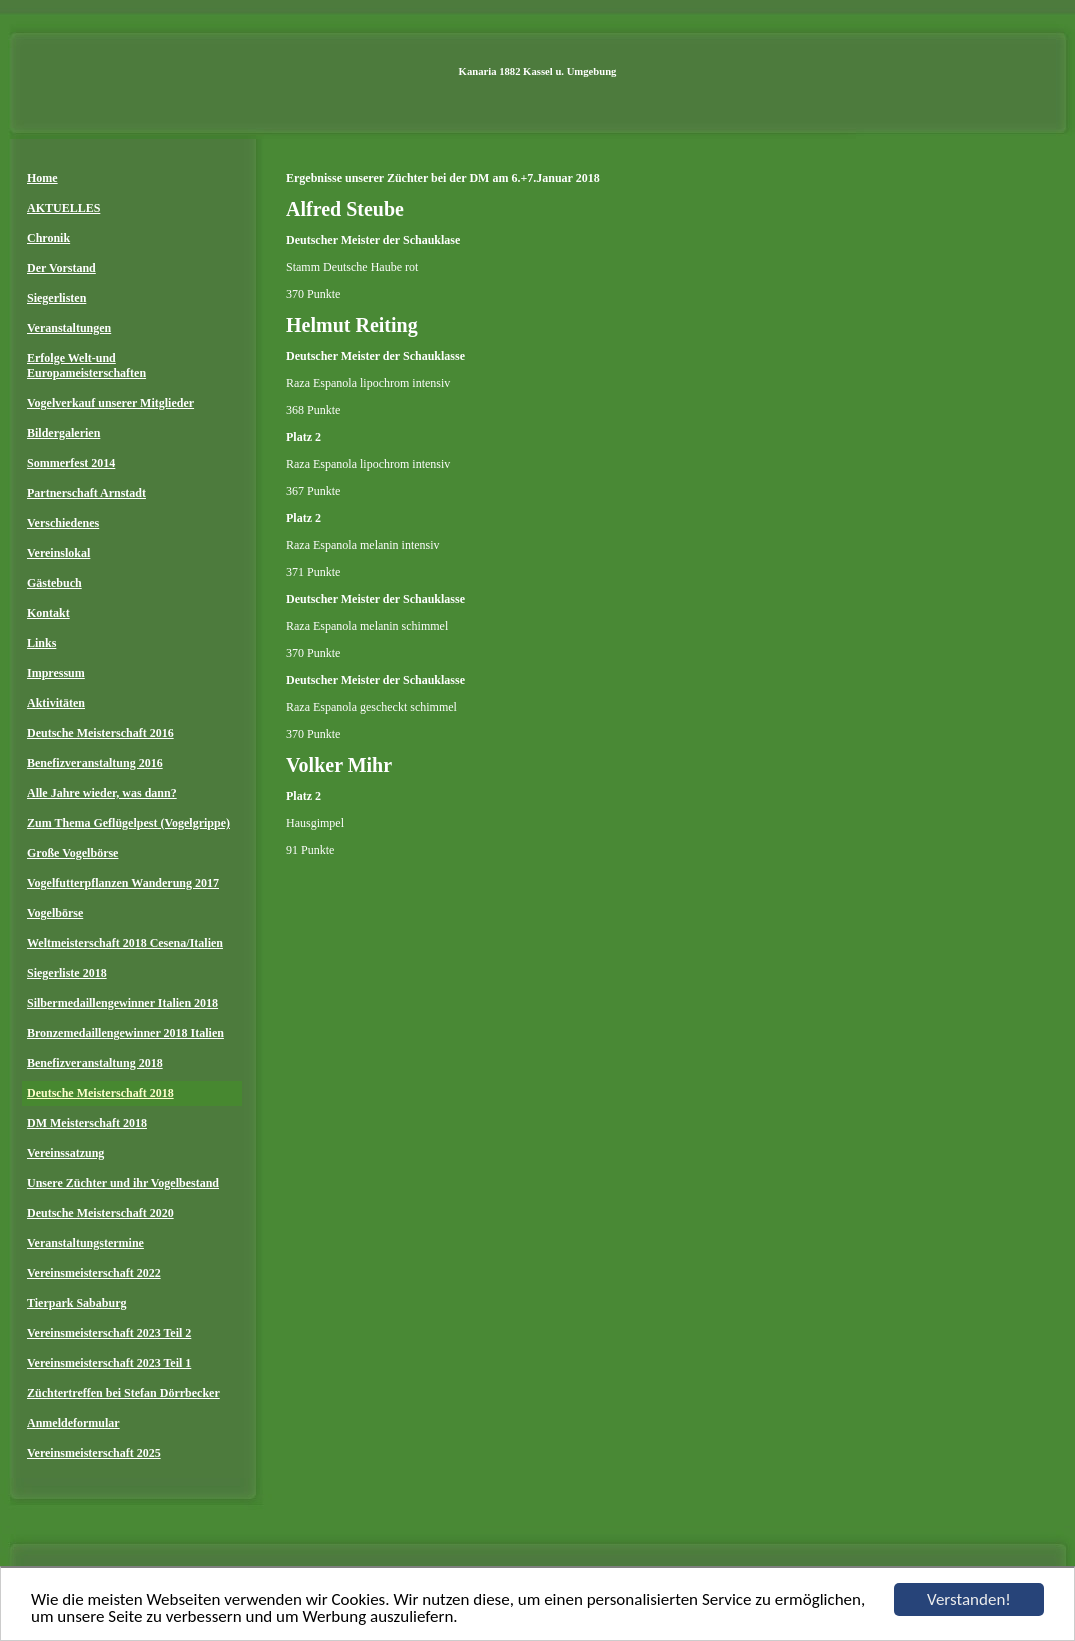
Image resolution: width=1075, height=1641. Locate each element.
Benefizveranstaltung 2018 (95, 1063)
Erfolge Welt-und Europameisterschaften (86, 365)
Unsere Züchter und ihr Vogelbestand (123, 1183)
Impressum (56, 673)
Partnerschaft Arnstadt (86, 493)
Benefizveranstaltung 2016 (95, 763)
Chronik (48, 238)
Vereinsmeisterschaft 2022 (94, 1273)
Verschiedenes (63, 523)
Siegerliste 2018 (67, 973)
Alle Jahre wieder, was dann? (102, 793)
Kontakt (48, 613)
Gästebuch (54, 583)
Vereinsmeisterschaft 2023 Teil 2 (109, 1333)
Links (41, 643)
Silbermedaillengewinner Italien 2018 (122, 1003)
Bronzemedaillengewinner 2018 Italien (125, 1033)
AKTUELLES (63, 208)
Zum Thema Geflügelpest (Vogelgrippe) (128, 823)
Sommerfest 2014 (71, 463)
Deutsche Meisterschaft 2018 (100, 1093)
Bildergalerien (63, 433)
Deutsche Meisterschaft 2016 (100, 733)
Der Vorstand (61, 268)
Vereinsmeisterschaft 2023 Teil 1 (109, 1363)
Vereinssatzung (65, 1153)
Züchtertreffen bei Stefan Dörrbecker (123, 1393)
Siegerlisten (56, 298)
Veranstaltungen (69, 328)
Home (42, 178)
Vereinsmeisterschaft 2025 (94, 1453)
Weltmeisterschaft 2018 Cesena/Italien (125, 943)
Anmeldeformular (73, 1423)
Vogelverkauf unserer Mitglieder (110, 403)
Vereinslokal (58, 553)
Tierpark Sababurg (76, 1303)
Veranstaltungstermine (85, 1243)
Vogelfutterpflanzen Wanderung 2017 (123, 883)
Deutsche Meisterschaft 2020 (100, 1213)
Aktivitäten (56, 703)
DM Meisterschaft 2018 (87, 1123)
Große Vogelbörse (72, 853)
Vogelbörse (55, 913)
